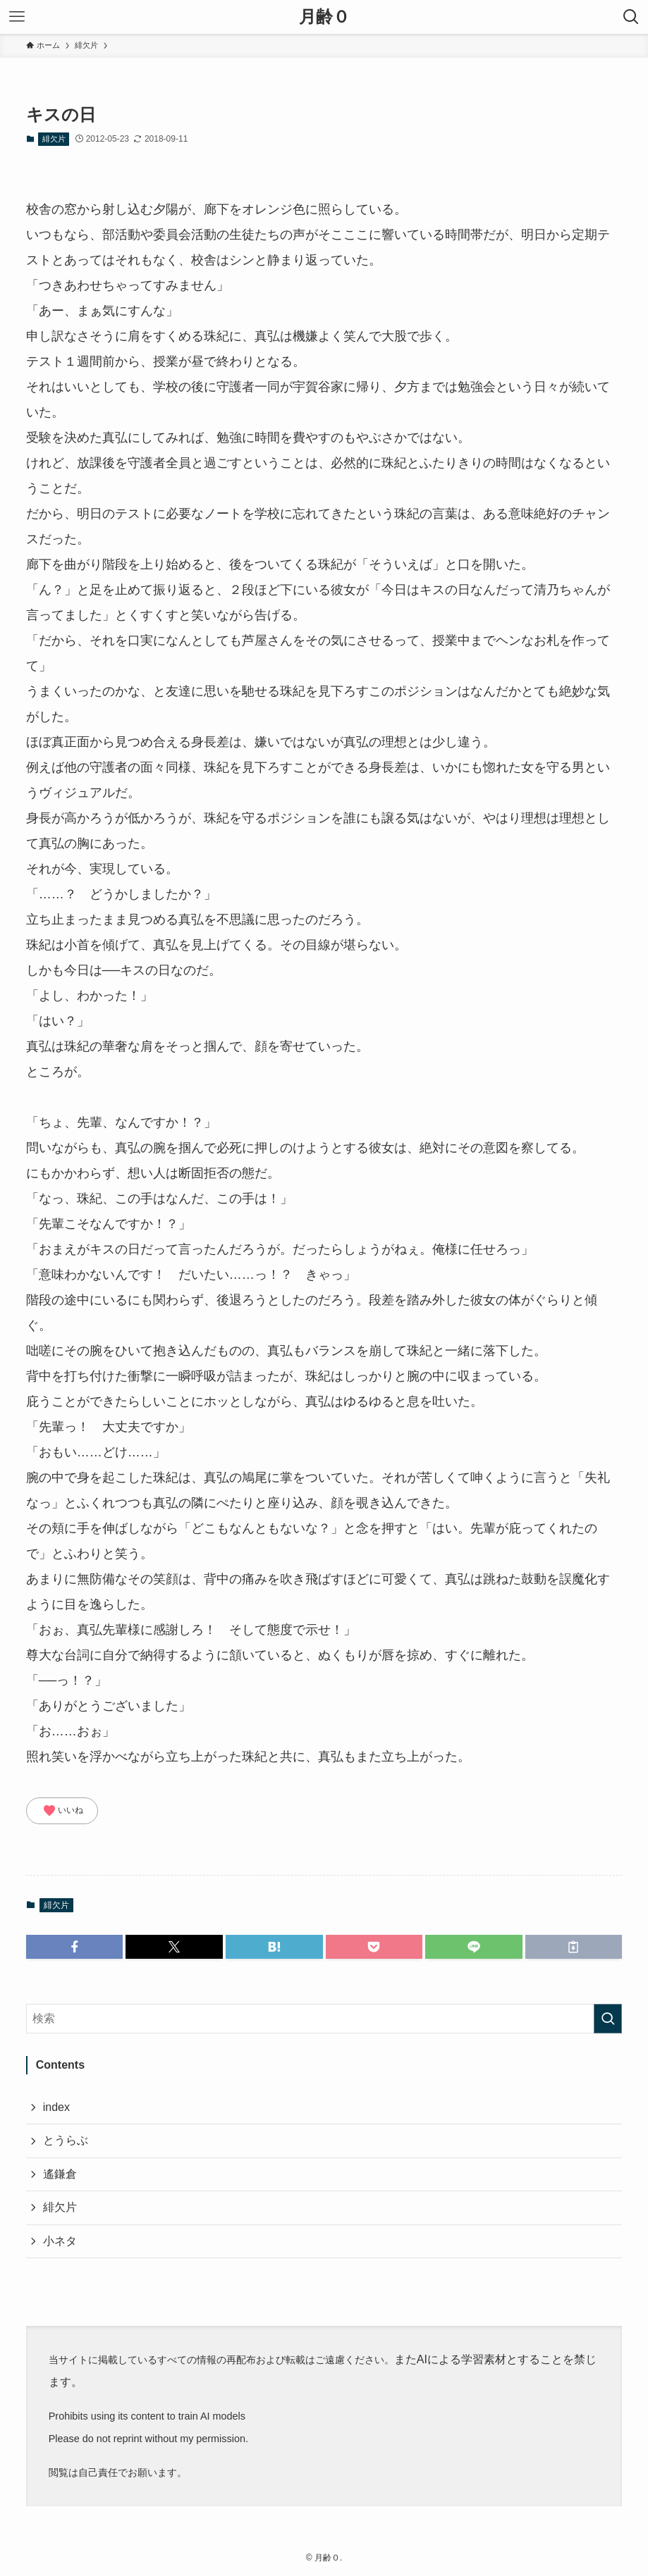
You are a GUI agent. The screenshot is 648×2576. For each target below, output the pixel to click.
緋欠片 (54, 139)
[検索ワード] (324, 2018)
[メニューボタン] (17, 17)
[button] (74, 1947)
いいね (62, 1810)
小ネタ (60, 2241)
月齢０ (324, 16)
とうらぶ (65, 2140)
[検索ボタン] (631, 17)
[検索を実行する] (608, 2018)
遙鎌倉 (60, 2174)
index (56, 2107)
